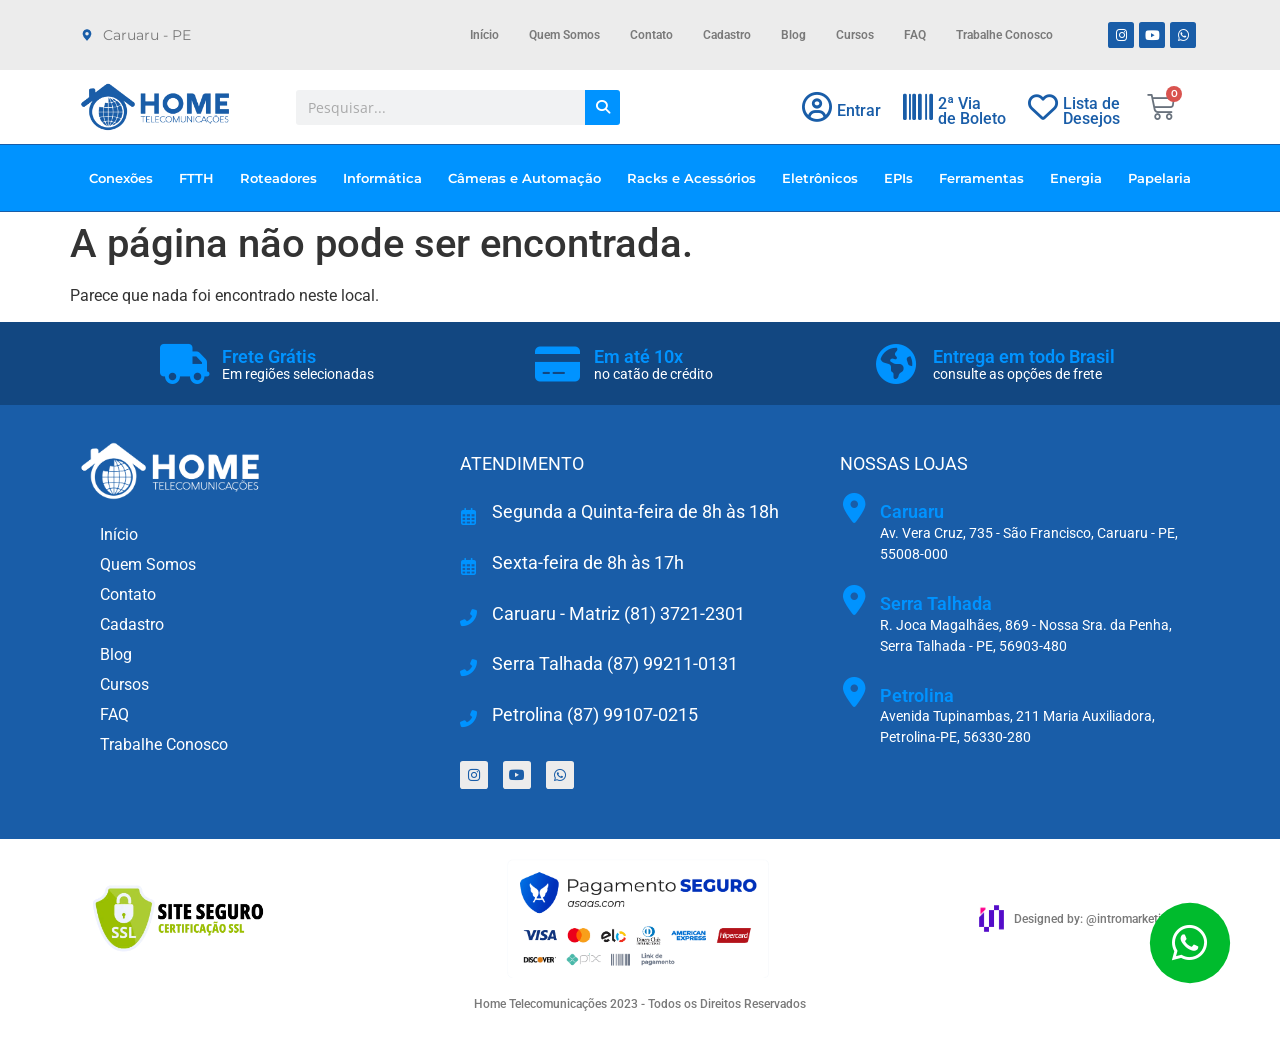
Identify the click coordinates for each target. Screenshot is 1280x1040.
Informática (387, 178)
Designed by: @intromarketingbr (1100, 919)
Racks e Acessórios (696, 178)
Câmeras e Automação (529, 178)
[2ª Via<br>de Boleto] (918, 107)
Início (484, 35)
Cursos (855, 35)
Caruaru (912, 511)
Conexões (126, 178)
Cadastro (727, 35)
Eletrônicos (825, 178)
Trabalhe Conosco (1004, 35)
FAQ (915, 35)
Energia (1081, 178)
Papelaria (1159, 178)
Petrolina (917, 695)
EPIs (903, 178)
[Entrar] (817, 107)
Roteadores (283, 178)
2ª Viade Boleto (972, 111)
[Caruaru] (855, 508)
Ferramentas (986, 178)
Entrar (859, 110)
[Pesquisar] (602, 107)
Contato (651, 35)
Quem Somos (564, 35)
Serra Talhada (936, 603)
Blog (793, 35)
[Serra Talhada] (855, 600)
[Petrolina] (855, 692)
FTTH (201, 178)
